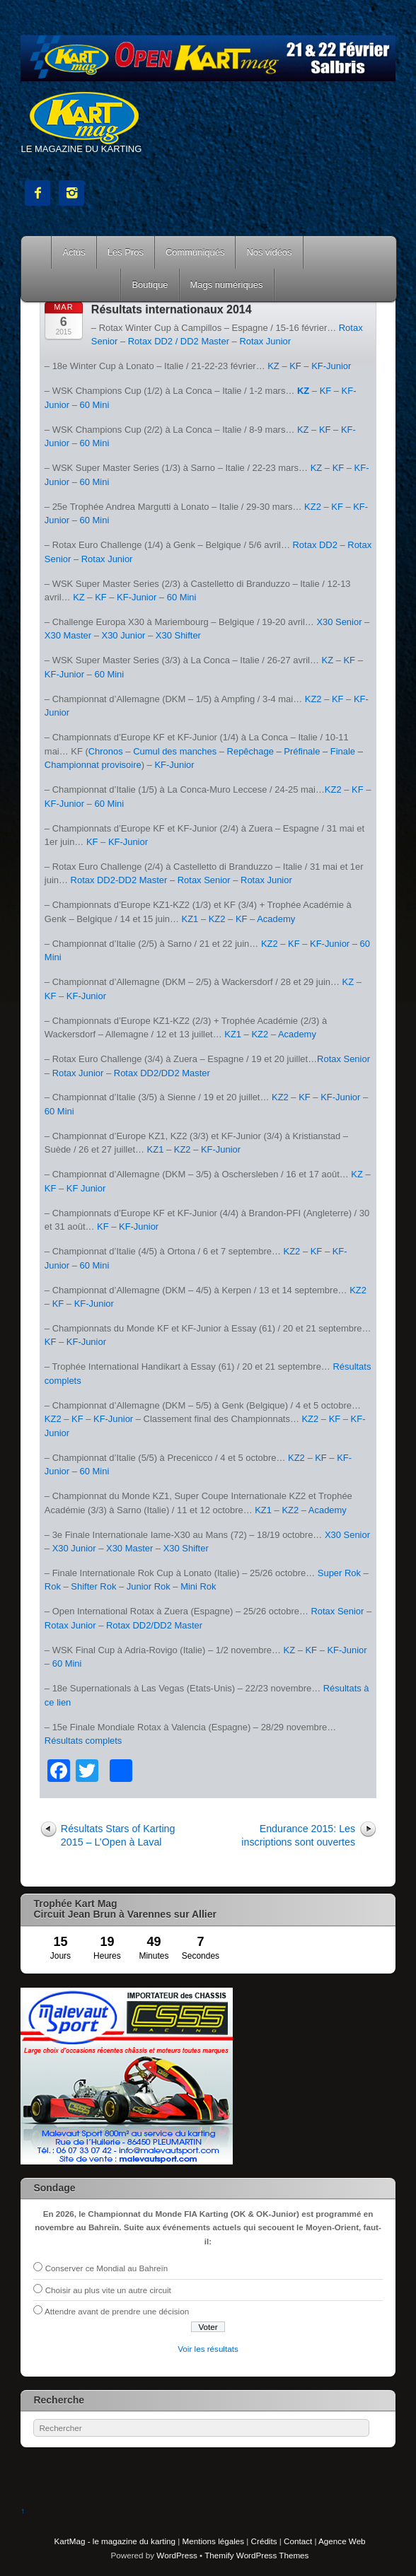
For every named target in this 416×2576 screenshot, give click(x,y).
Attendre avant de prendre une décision (117, 2311)
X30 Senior (339, 622)
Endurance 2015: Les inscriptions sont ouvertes (298, 1835)
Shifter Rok (93, 1586)
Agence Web (342, 2541)
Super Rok (339, 1573)
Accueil (37, 252)
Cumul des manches (174, 751)
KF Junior (86, 1188)
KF (295, 366)
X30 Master (68, 635)
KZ (273, 366)
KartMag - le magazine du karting (114, 2541)
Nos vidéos (268, 252)
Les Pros (126, 252)
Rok (53, 1586)
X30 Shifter (178, 635)
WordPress (176, 2555)
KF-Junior (331, 366)
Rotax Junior (265, 341)
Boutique (150, 284)
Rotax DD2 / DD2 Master (178, 341)
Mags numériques (226, 284)
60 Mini (95, 405)
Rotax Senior (204, 880)
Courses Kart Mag (70, 285)
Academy (276, 919)
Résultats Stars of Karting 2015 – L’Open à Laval (118, 1835)
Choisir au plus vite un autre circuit (108, 2290)
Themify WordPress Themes (256, 2555)
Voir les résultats (208, 2348)
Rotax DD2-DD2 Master (119, 880)
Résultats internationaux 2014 (171, 309)
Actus (73, 252)
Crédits (264, 2541)
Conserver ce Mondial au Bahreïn (106, 2268)
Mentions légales (213, 2541)
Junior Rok (149, 1586)
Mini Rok (198, 1586)
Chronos (105, 751)
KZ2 (312, 506)
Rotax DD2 (315, 545)
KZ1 (190, 919)
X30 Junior (124, 635)
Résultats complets (83, 1740)
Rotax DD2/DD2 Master (162, 1073)
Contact (298, 2541)
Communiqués (195, 252)
